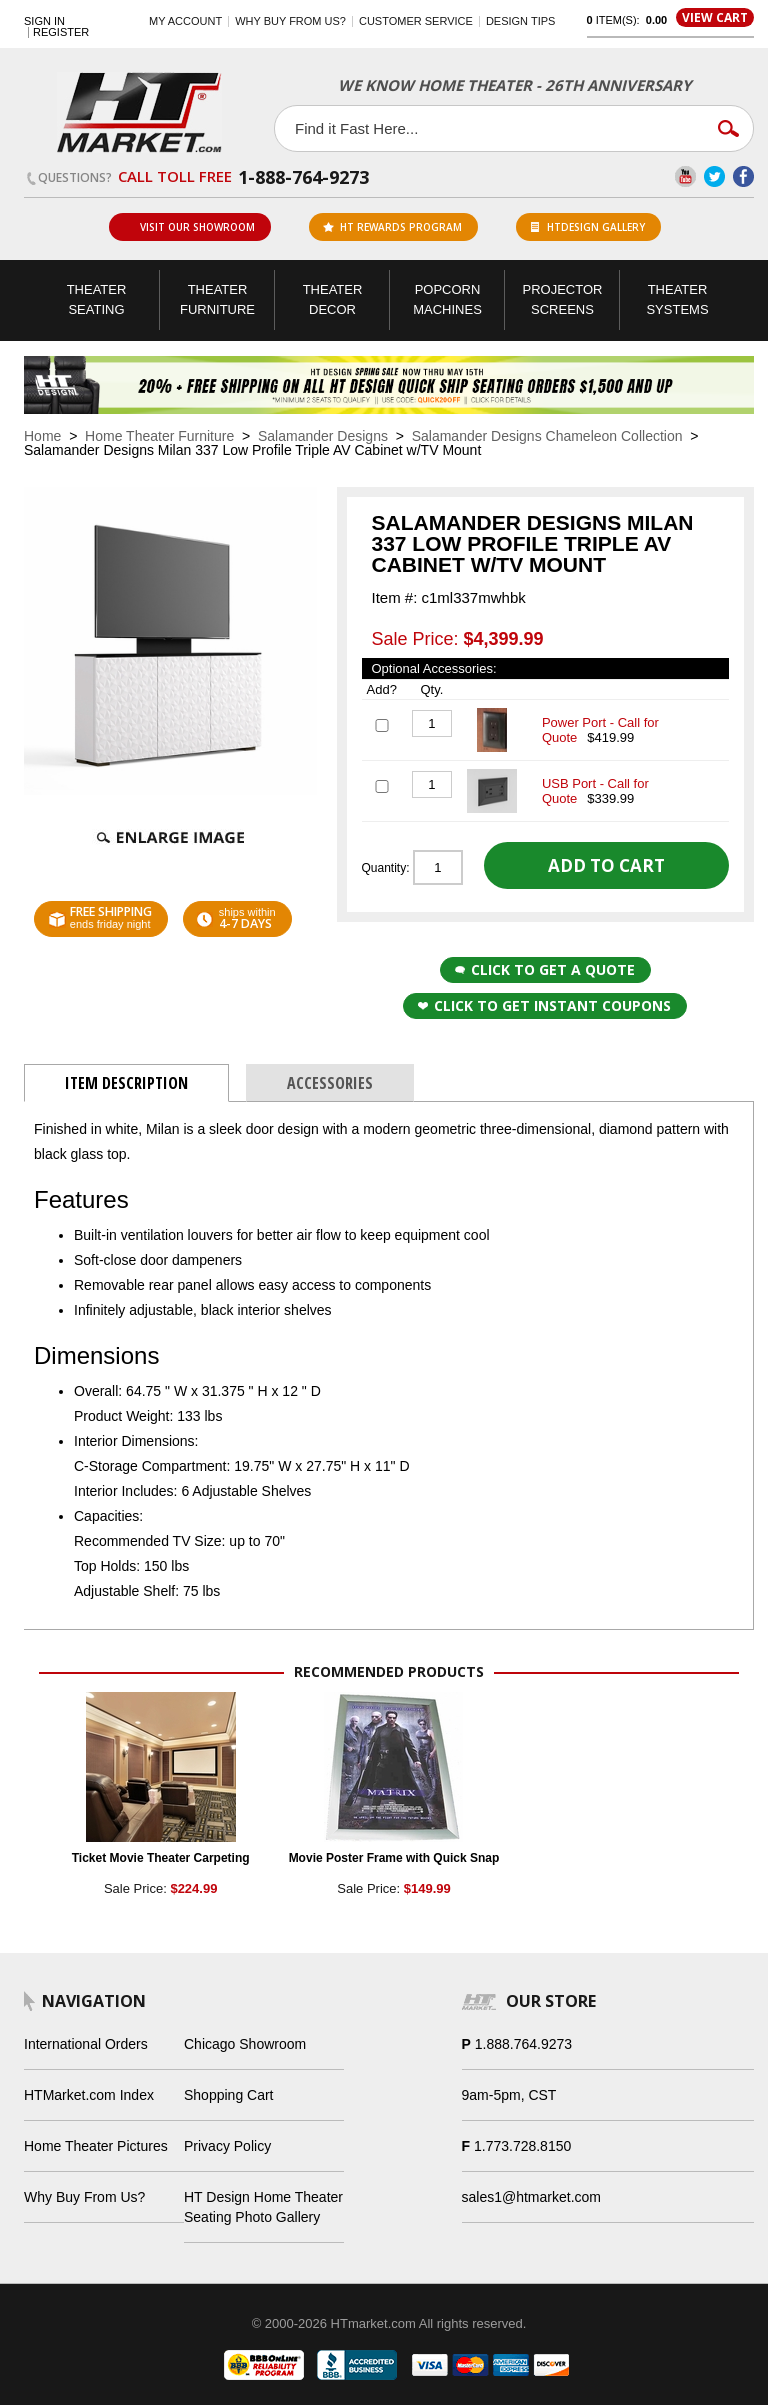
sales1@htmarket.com (531, 2197)
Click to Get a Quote (545, 969)
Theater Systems (677, 299)
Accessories (330, 1083)
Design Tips (520, 21)
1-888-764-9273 (303, 177)
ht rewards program (392, 227)
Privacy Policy (227, 2146)
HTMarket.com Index (89, 2095)
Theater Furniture (217, 299)
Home (42, 436)
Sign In (44, 21)
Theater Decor (333, 299)
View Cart (715, 17)
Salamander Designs (323, 436)
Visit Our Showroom (189, 227)
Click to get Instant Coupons (544, 1005)
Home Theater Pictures (96, 2146)
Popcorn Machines (447, 299)
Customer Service (416, 21)
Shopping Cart (229, 2095)
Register (61, 32)
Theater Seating (97, 299)
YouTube (685, 176)
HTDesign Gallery (588, 227)
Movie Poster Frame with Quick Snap (394, 1858)
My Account (185, 21)
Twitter (714, 176)
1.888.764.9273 (523, 2044)
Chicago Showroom (245, 2044)
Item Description (126, 1083)
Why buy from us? (290, 21)
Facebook (743, 176)
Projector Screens (563, 299)
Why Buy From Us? (84, 2197)
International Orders (86, 2044)
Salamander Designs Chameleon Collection (547, 436)
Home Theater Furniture (159, 436)
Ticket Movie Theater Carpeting (161, 1858)
